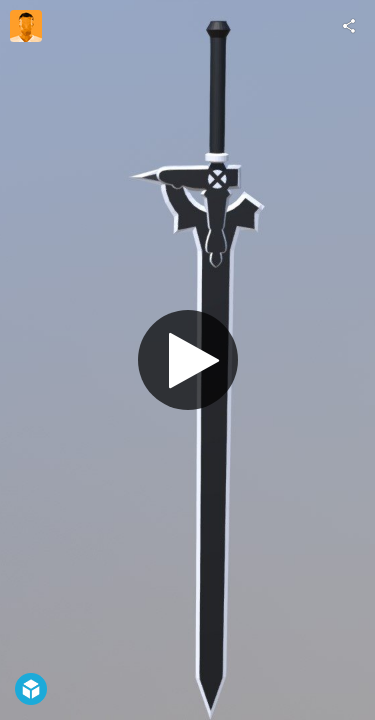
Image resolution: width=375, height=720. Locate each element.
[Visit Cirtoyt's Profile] (26, 26)
